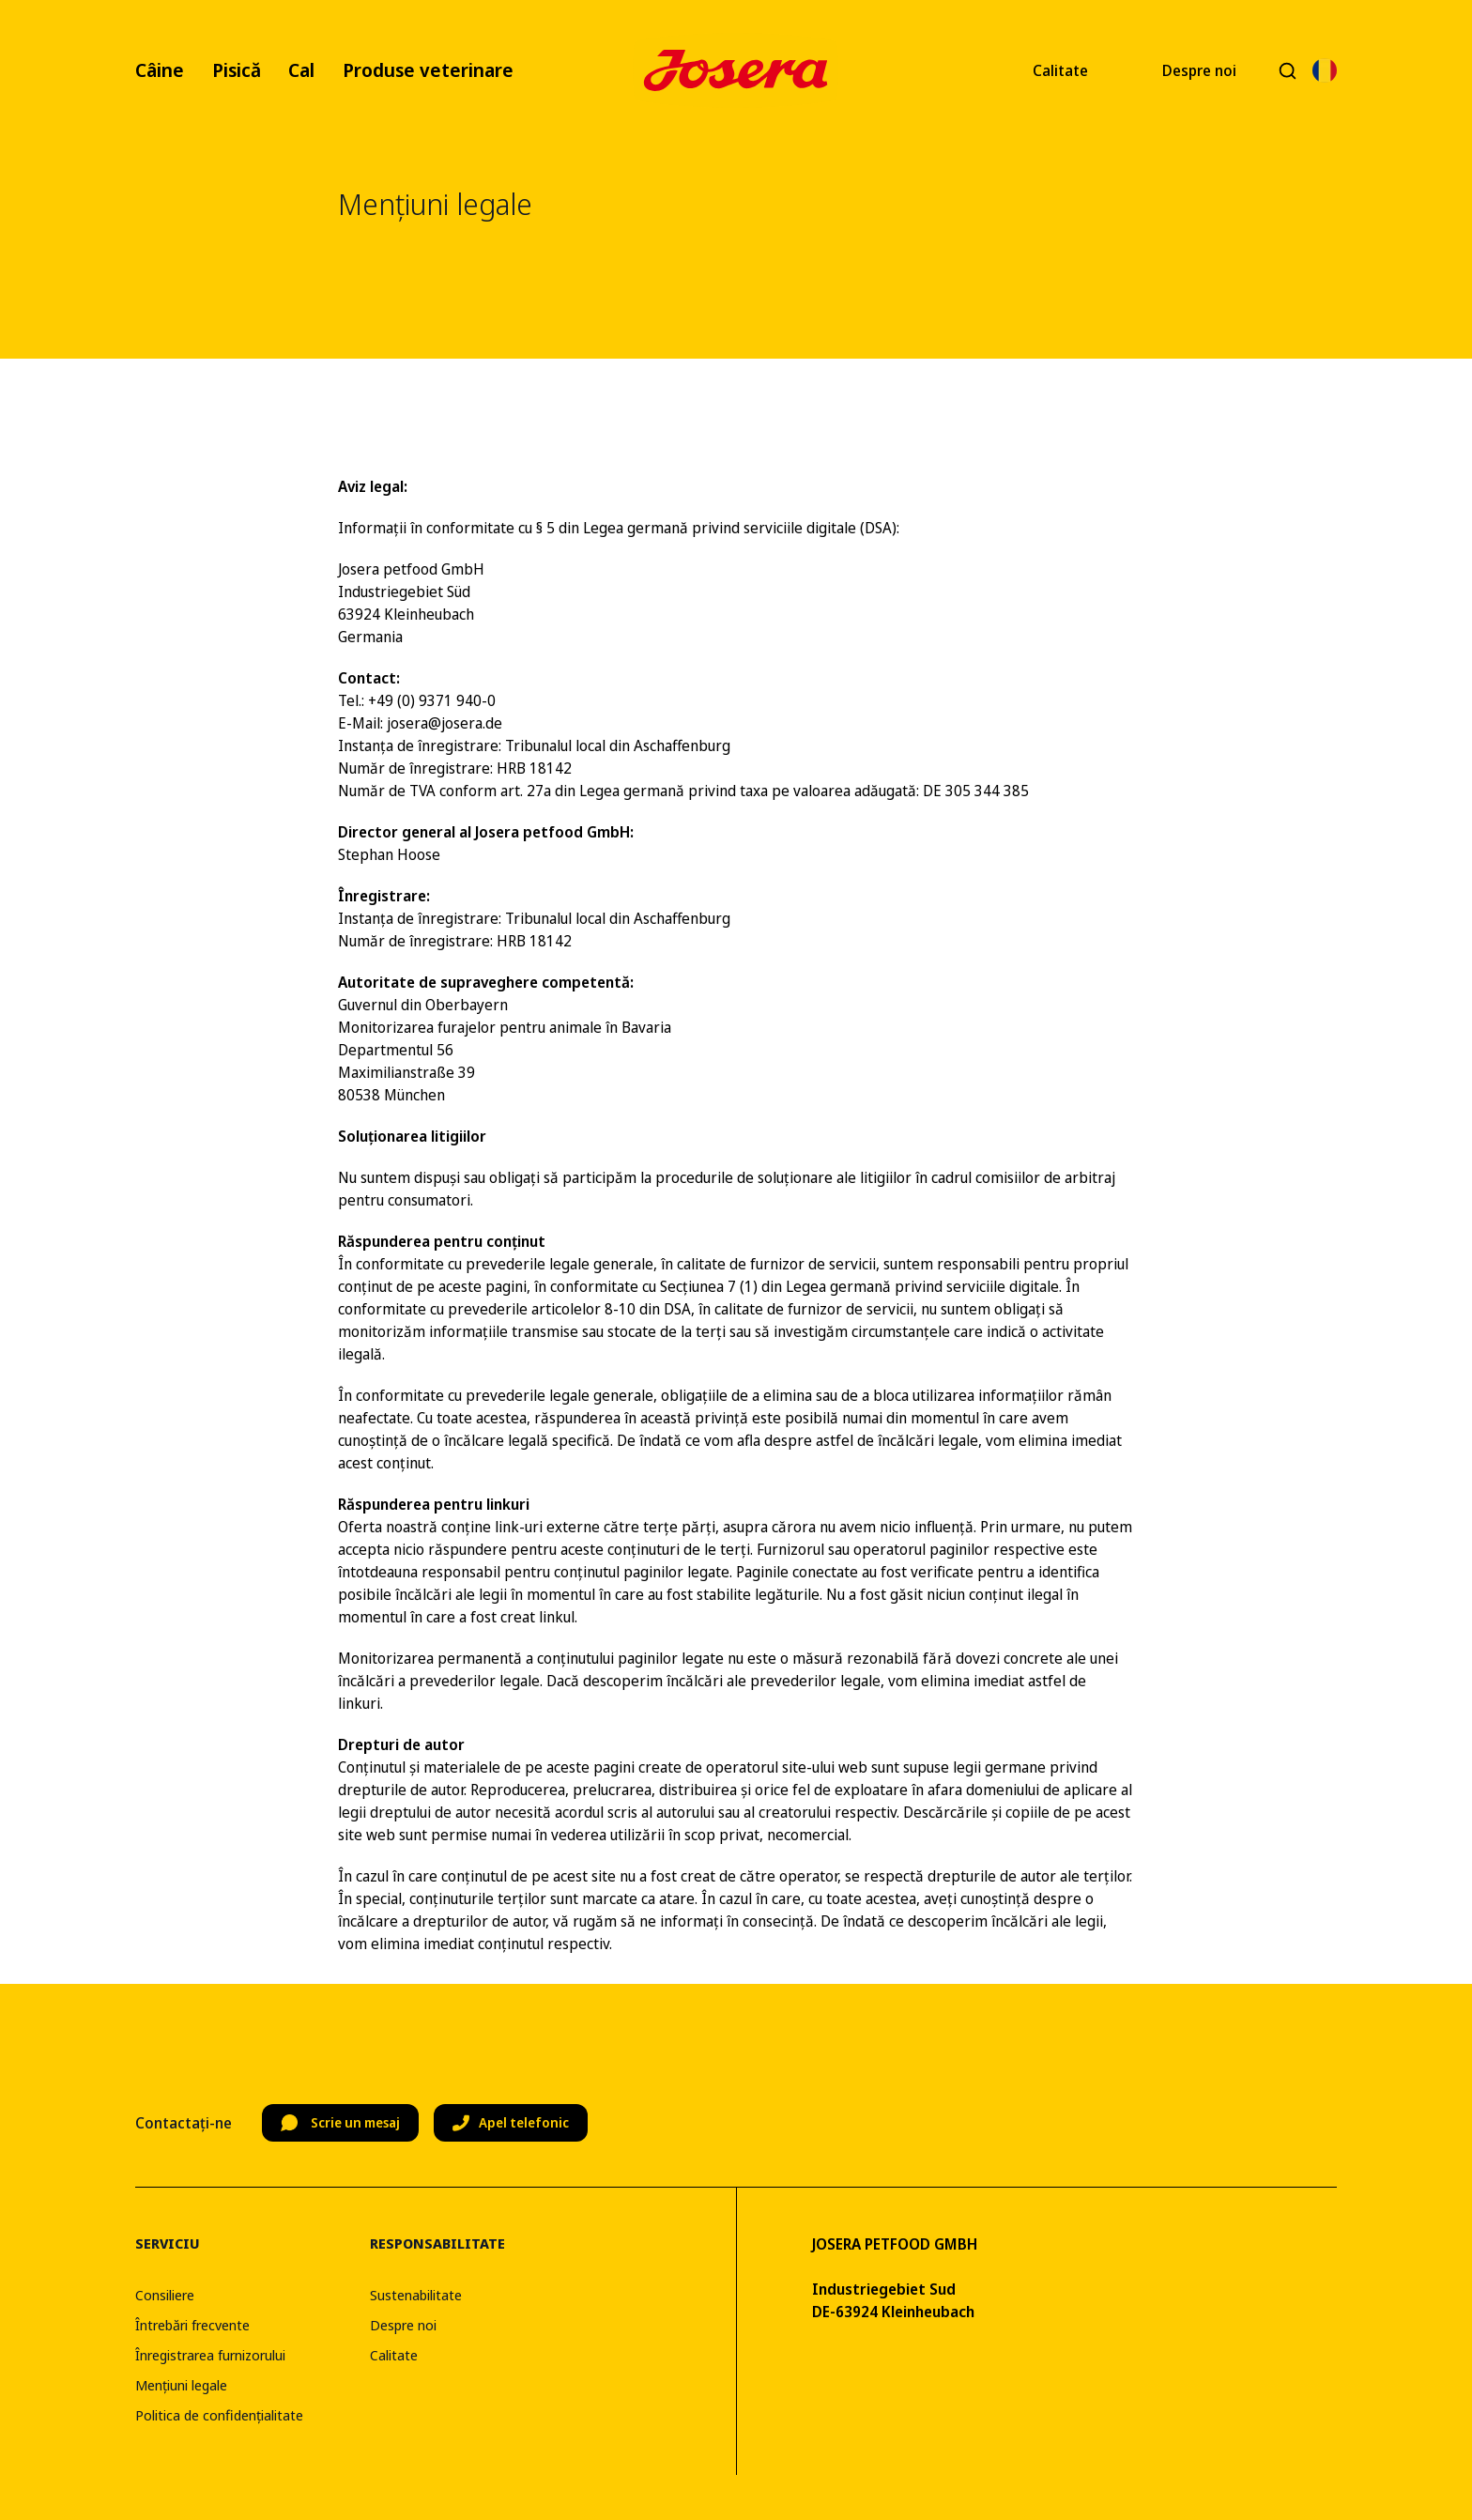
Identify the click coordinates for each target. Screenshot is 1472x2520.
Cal (301, 70)
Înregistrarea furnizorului (210, 2354)
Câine (159, 70)
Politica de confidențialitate (219, 2414)
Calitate (1060, 70)
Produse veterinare (428, 70)
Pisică (236, 70)
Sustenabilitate (416, 2294)
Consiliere (164, 2294)
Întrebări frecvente (192, 2324)
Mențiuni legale (181, 2384)
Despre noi (1199, 70)
